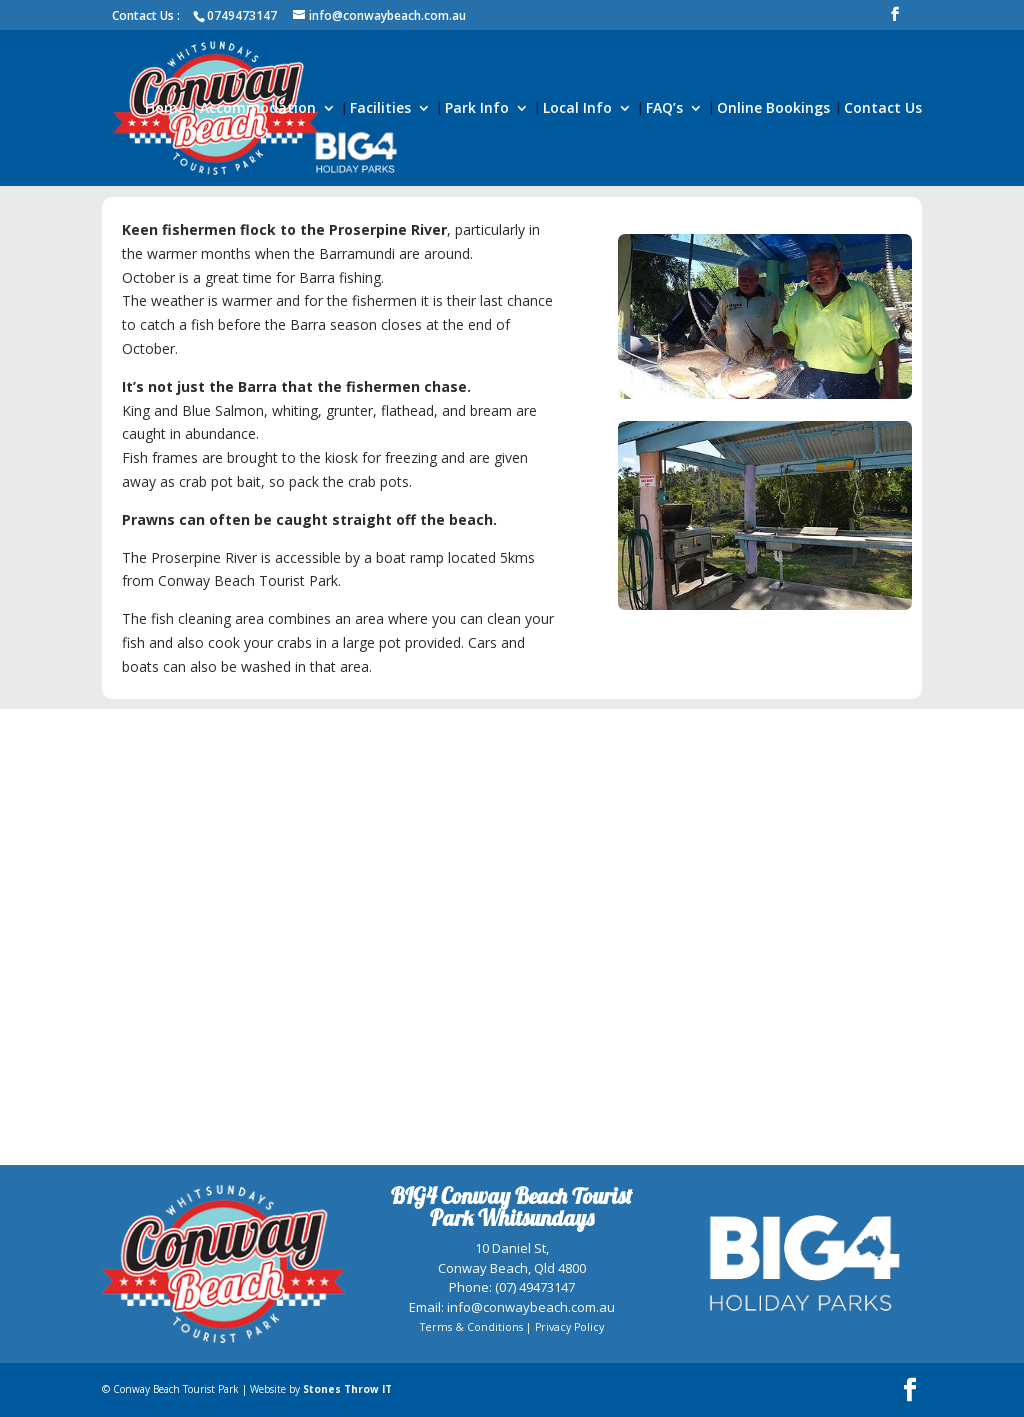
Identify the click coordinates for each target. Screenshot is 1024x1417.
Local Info (577, 109)
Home (165, 109)
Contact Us (883, 109)
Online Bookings (773, 109)
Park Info (477, 109)
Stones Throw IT (347, 1389)
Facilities (380, 109)
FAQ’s (664, 109)
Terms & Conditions (471, 1327)
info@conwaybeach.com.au (531, 1307)
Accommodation (258, 109)
